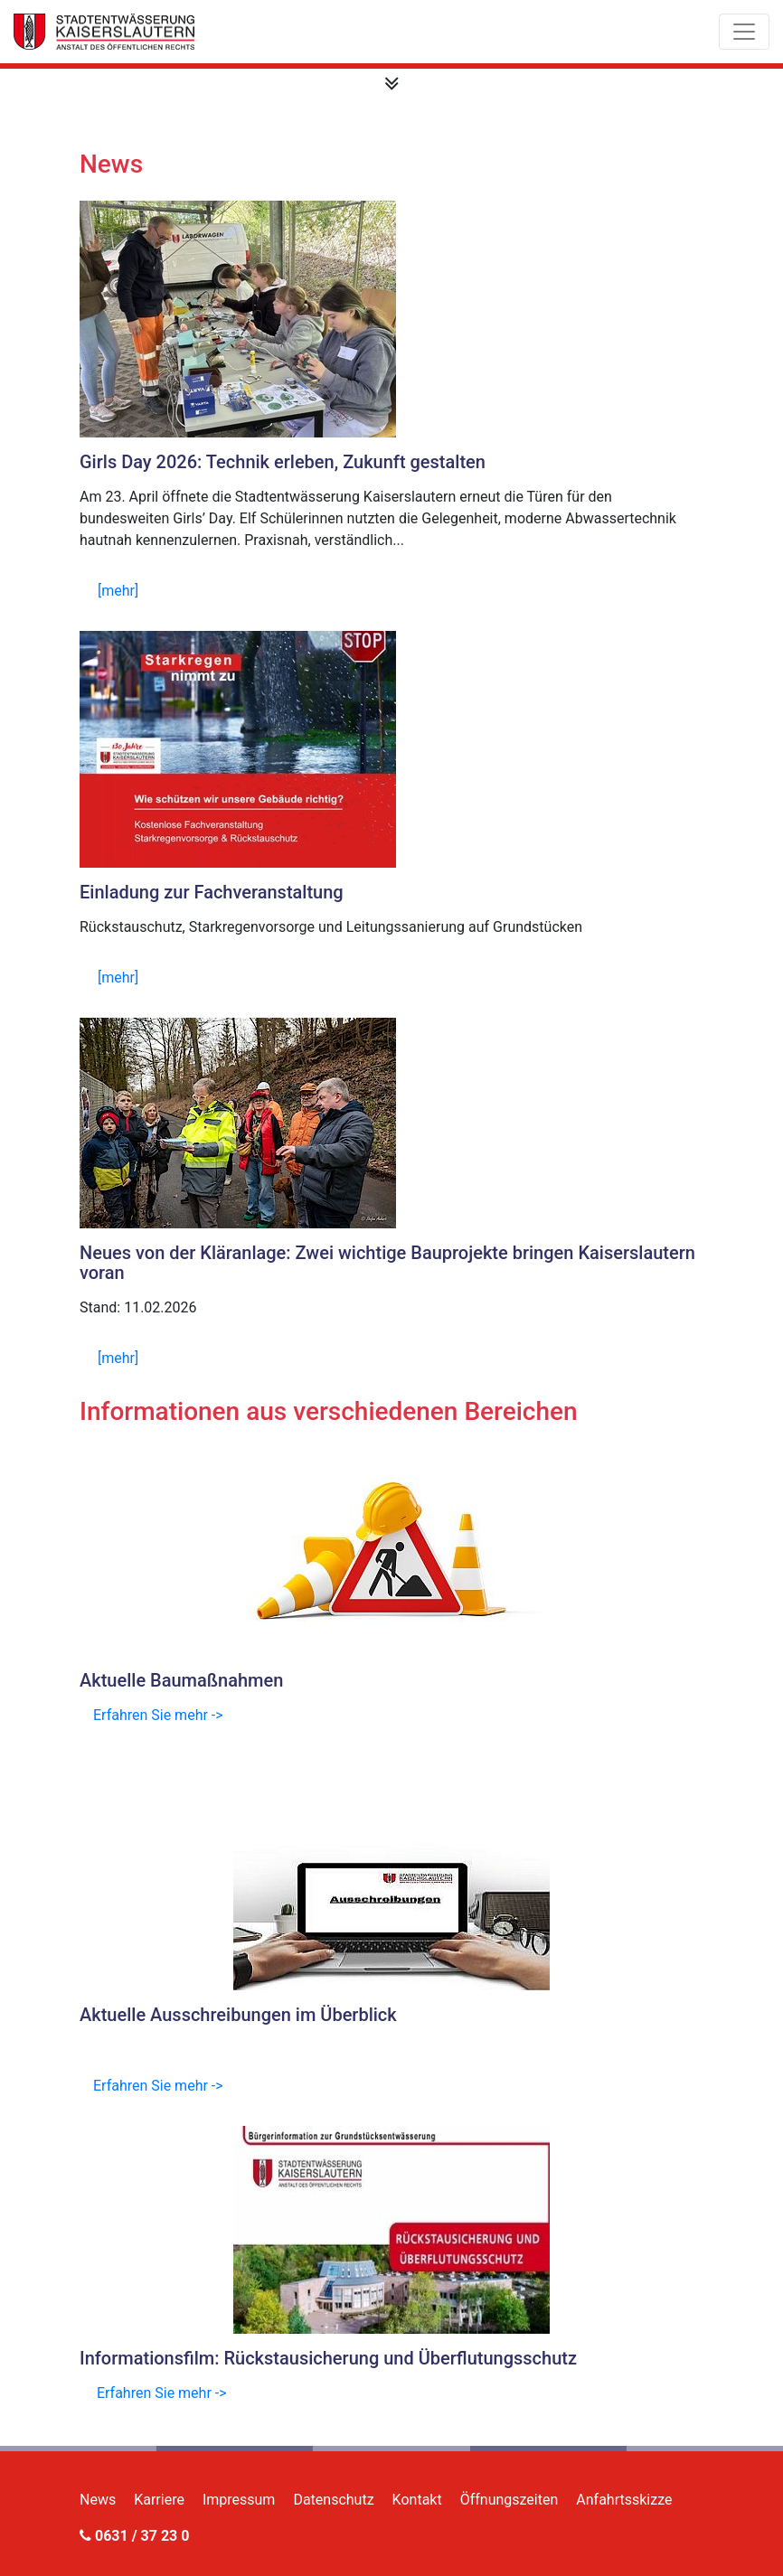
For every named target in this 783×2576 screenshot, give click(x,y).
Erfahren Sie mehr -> (158, 1715)
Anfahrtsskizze (624, 2499)
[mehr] (118, 590)
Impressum (239, 2499)
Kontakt (417, 2499)
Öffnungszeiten (509, 2499)
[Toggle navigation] (744, 32)
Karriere (159, 2499)
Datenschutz (333, 2499)
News (98, 2499)
